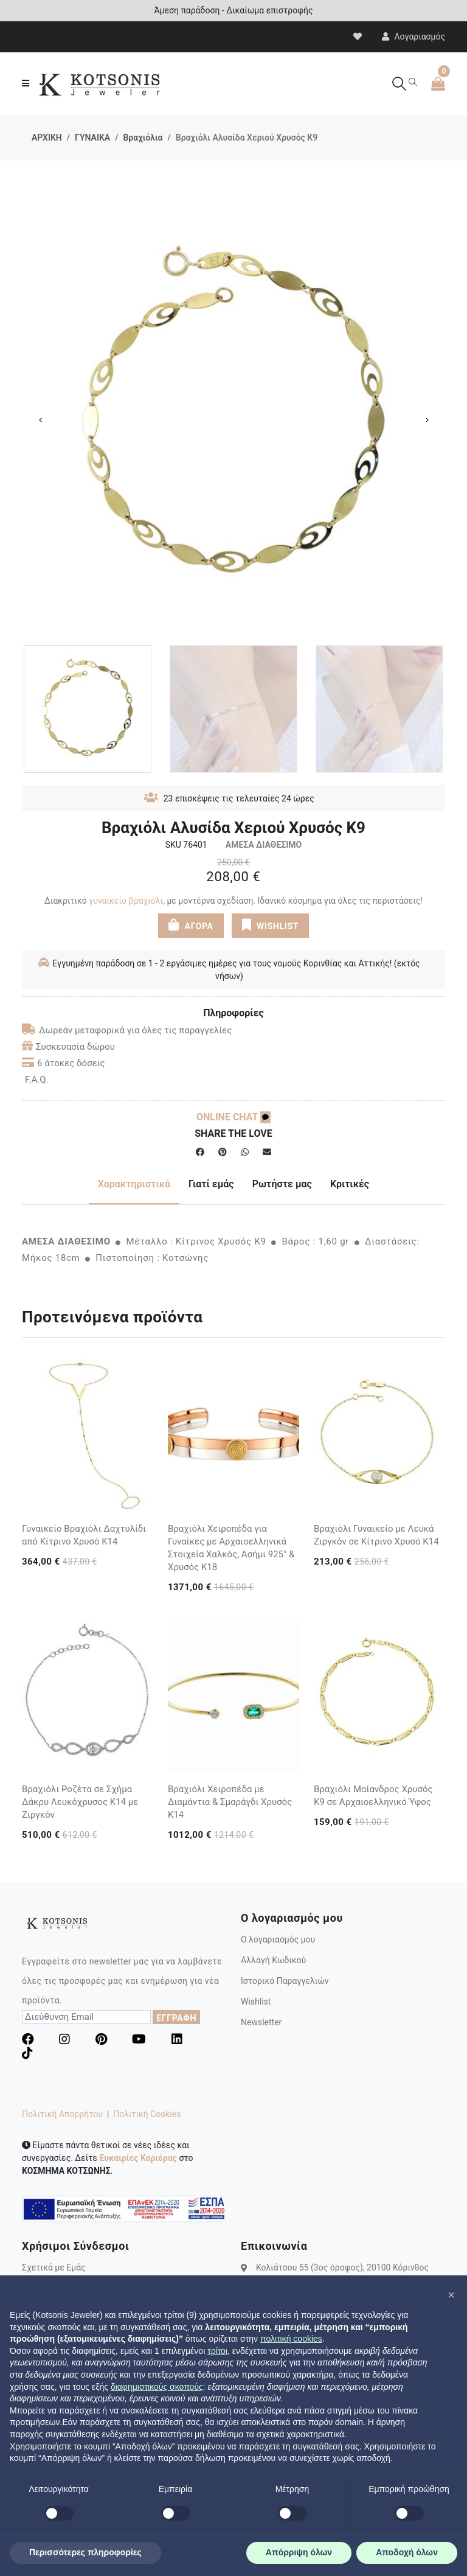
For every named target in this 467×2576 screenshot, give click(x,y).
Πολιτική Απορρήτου (62, 2114)
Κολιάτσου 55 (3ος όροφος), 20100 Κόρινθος (342, 2267)
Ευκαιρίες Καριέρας (138, 2158)
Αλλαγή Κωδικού (273, 1960)
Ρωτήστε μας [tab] (282, 1184)
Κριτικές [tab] (349, 1184)
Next (427, 420)
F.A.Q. (37, 1079)
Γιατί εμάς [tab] (211, 1184)
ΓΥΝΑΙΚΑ (92, 137)
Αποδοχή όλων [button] (407, 2552)
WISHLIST (270, 924)
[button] (451, 2295)
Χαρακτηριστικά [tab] (134, 1184)
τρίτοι (217, 2351)
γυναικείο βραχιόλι (126, 901)
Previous (40, 420)
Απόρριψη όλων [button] (299, 2552)
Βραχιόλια (142, 137)
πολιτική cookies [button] (291, 2339)
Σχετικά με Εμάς (54, 2267)
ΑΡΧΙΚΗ (47, 137)
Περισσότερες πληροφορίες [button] (85, 2552)
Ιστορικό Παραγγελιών (285, 1981)
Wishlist (256, 2001)
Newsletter (261, 2022)
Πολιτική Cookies (147, 2114)
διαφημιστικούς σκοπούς (157, 2387)
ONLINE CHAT (233, 1117)
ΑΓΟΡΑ (190, 924)
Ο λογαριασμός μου (278, 1939)
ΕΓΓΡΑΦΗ (176, 2018)
